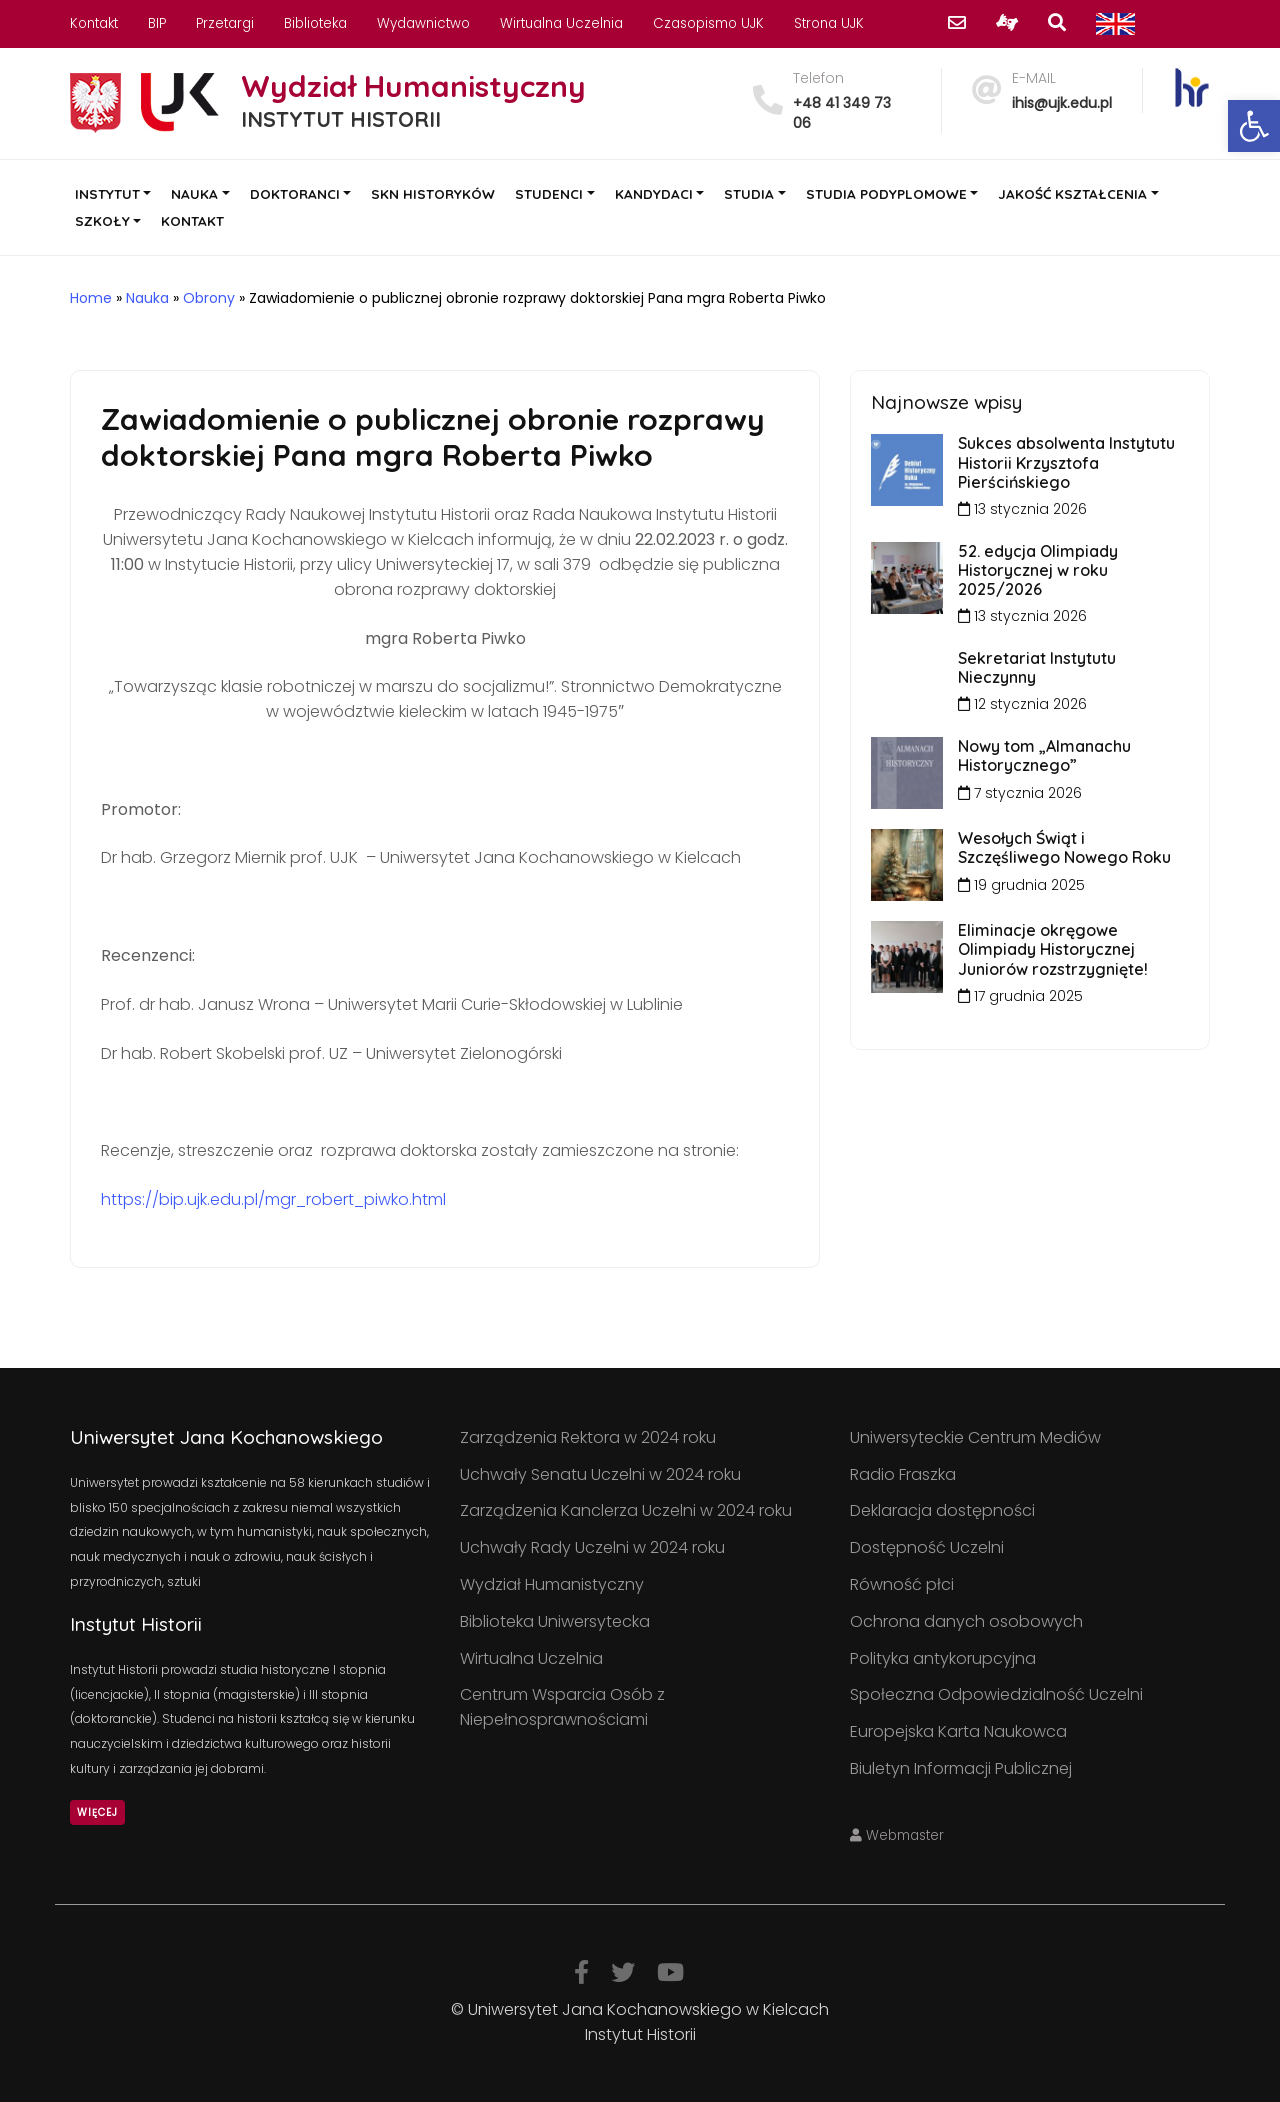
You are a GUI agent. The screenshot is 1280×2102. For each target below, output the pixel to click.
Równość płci (902, 1584)
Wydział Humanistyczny (552, 1584)
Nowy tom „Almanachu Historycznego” (1044, 755)
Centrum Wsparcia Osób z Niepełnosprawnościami (562, 1707)
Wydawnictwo (423, 23)
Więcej (97, 1812)
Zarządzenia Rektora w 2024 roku (588, 1437)
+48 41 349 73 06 (842, 113)
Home (91, 298)
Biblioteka (315, 23)
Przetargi (225, 23)
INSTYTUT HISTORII (341, 119)
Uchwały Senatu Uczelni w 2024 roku (600, 1474)
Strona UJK (829, 23)
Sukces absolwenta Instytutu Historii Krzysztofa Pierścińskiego (1066, 462)
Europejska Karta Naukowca (958, 1731)
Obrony (209, 298)
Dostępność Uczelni (927, 1547)
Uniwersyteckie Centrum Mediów (975, 1437)
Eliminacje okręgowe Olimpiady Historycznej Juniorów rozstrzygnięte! (1053, 949)
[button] (1254, 126)
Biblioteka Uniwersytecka (555, 1621)
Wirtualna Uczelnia (561, 23)
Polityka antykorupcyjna (943, 1658)
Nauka (147, 298)
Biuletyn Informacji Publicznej (961, 1768)
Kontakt (94, 23)
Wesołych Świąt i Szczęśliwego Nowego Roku (1064, 847)
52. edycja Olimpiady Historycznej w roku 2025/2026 (1038, 570)
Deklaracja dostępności (942, 1510)
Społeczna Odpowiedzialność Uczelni (996, 1694)
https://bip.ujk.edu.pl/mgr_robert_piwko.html (273, 1199)
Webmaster (897, 1835)
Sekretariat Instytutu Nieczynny (1037, 667)
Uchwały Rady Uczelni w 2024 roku (592, 1547)
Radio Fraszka (903, 1474)
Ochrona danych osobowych (966, 1621)
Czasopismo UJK (708, 23)
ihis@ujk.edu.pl (1062, 103)
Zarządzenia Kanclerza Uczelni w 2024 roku (626, 1510)
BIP (157, 23)
